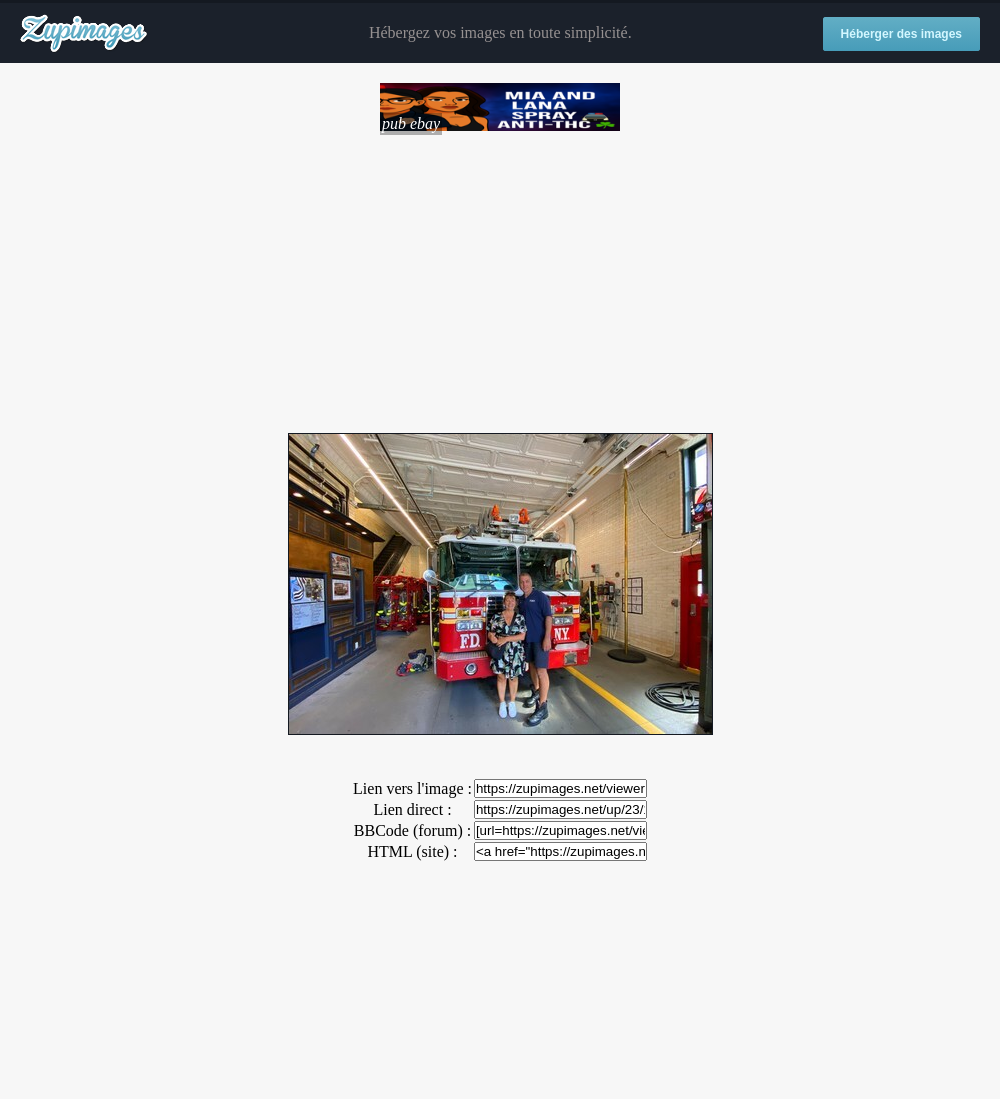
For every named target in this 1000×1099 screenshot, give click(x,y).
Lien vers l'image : (412, 788)
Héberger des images (901, 34)
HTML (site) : (412, 851)
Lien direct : (412, 809)
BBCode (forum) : (412, 830)
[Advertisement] (500, 275)
